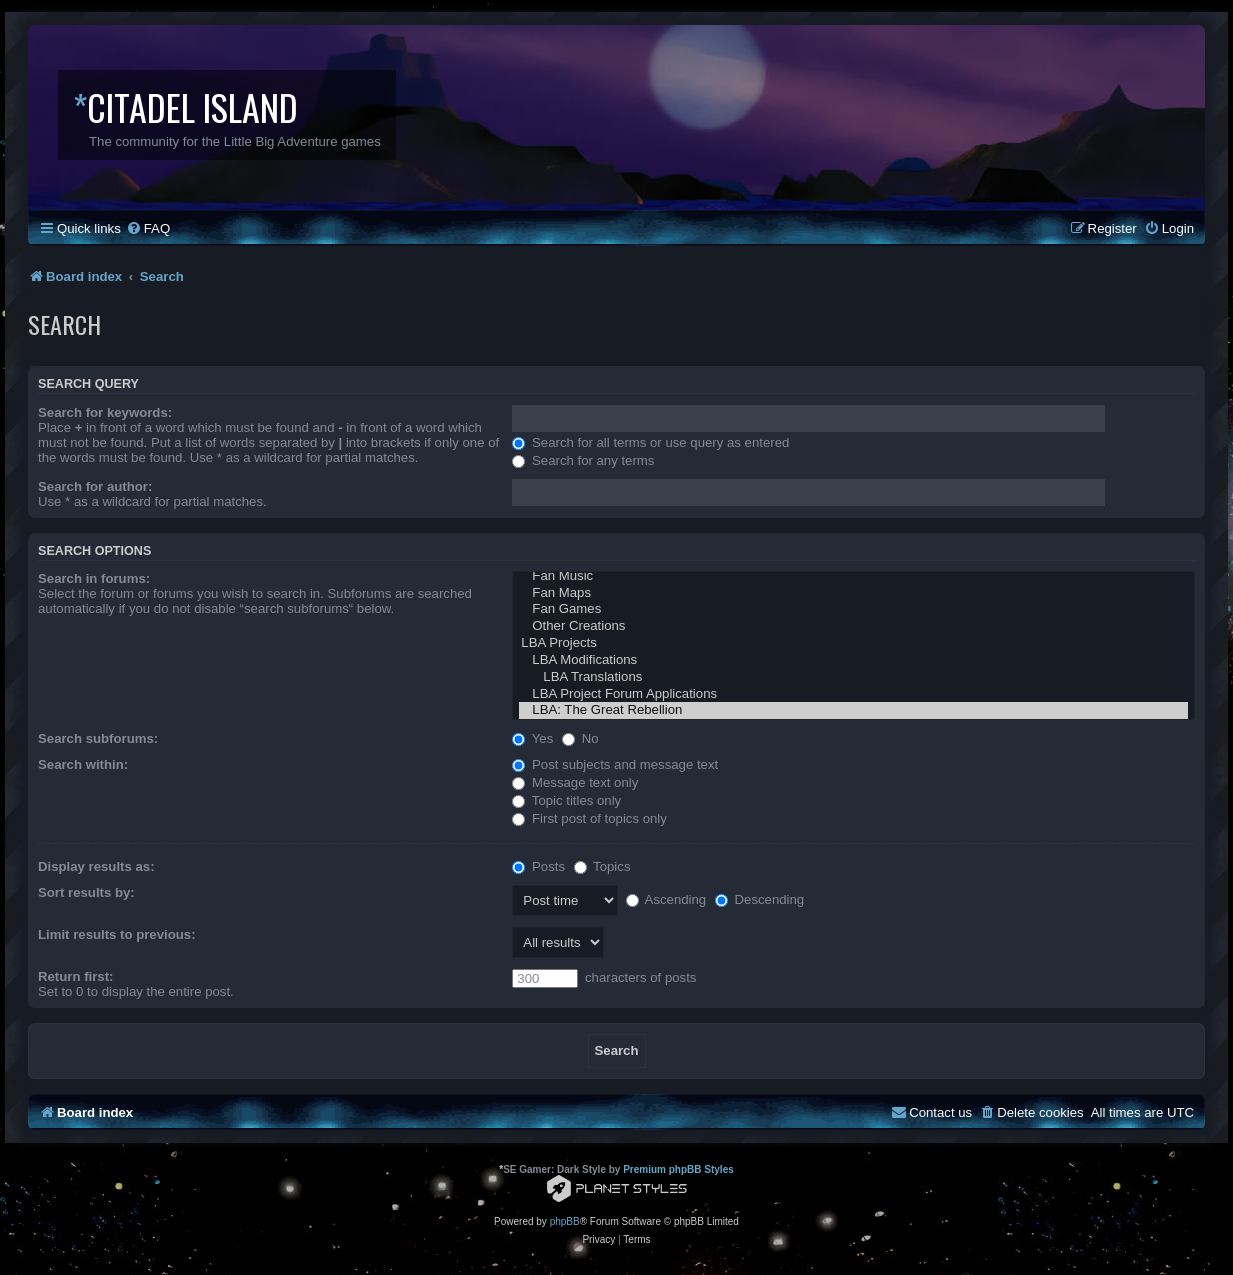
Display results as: (96, 866)
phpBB (565, 1221)
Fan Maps (853, 593)
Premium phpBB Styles (678, 1169)
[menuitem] (148, 228)
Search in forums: (94, 578)
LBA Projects (853, 643)
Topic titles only (566, 800)
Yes (532, 738)
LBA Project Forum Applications (853, 694)
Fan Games (853, 609)
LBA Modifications (853, 660)
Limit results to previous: (117, 934)
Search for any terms (583, 460)
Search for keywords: (105, 412)
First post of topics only (589, 818)
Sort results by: (86, 892)
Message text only (575, 782)
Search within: (83, 764)
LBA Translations (853, 677)
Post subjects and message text (615, 764)
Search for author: (95, 486)
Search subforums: (98, 738)
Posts (538, 866)
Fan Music (853, 576)
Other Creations (853, 626)
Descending (759, 899)
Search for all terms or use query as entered (650, 442)
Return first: (75, 976)
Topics (602, 866)
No (580, 738)
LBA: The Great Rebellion (853, 710)
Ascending (666, 899)
